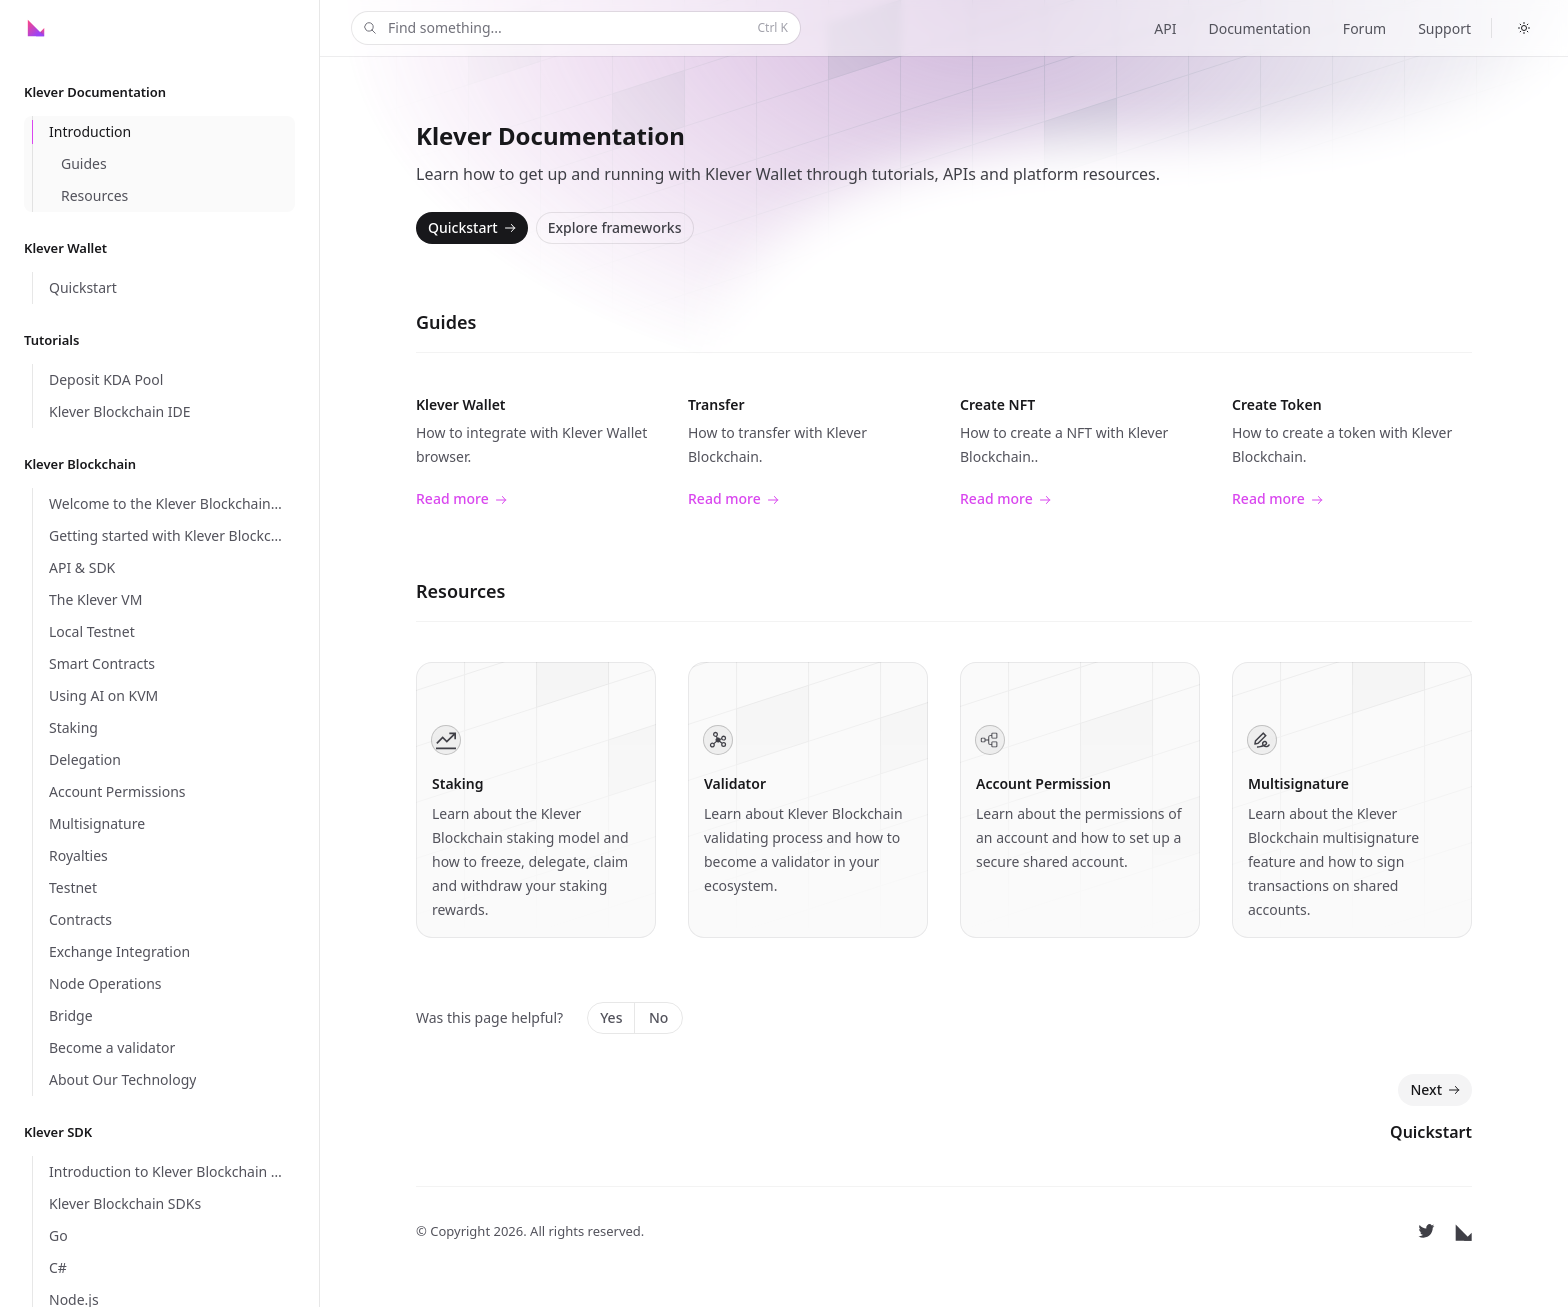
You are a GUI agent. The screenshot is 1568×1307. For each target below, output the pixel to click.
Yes (611, 1017)
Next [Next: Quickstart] (1437, 1090)
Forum (1364, 28)
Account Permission (1043, 783)
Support (1444, 28)
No (658, 1017)
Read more (461, 499)
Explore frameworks (615, 227)
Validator (735, 783)
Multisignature (1298, 783)
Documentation (1259, 28)
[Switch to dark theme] (1524, 28)
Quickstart (474, 228)
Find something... (574, 28)
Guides (446, 322)
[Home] (71, 28)
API (1165, 28)
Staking (457, 783)
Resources (460, 591)
